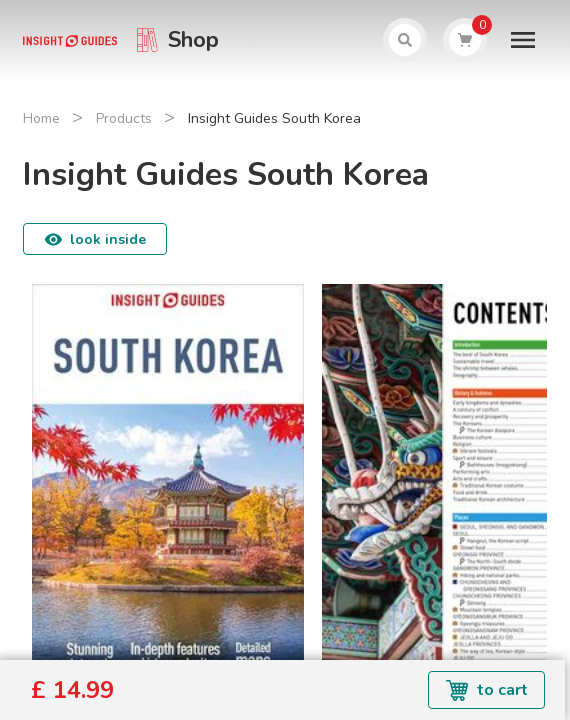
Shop (193, 40)
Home (41, 118)
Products (124, 118)
